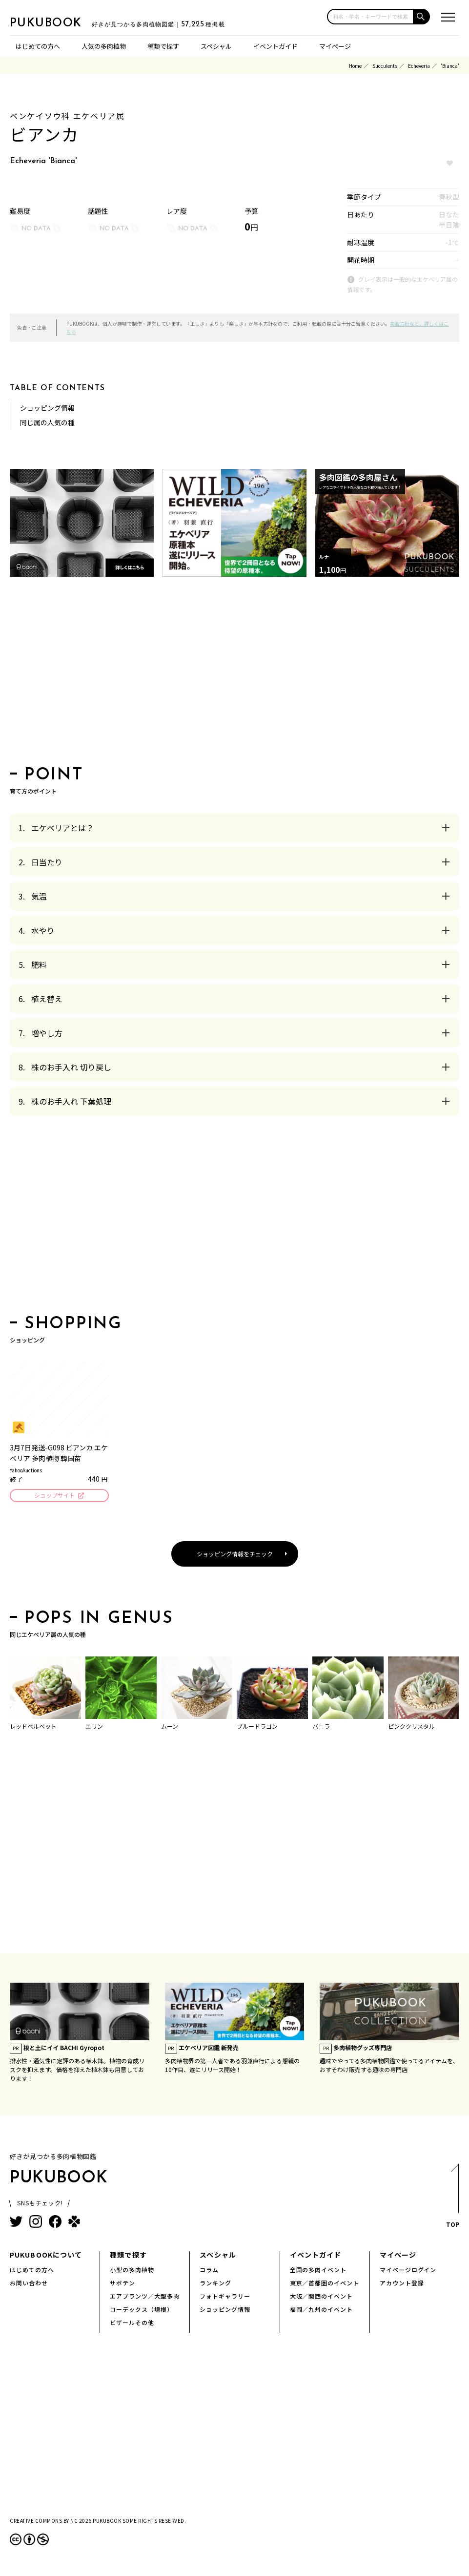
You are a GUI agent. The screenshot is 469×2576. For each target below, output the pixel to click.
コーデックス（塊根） (141, 2310)
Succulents (384, 65)
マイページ (335, 46)
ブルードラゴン (257, 1727)
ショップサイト (54, 1496)
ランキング (215, 2284)
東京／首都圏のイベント (325, 2284)
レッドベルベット (33, 1727)
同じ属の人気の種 (47, 422)
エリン (94, 1727)
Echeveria (419, 65)
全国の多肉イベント (318, 2271)
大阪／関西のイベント (321, 2297)
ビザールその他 (132, 2324)
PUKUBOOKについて (46, 2256)
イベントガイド (275, 46)
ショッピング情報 (47, 408)
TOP (452, 2200)
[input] (370, 16)
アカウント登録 (402, 2284)
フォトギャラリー (225, 2297)
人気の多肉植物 (104, 46)
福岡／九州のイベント (321, 2310)
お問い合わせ (29, 2284)
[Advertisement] (234, 674)
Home (355, 65)
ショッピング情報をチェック (235, 1555)
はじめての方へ (38, 46)
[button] (422, 16)
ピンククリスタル (411, 1727)
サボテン (122, 2284)
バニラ (321, 1727)
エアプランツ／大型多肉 (145, 2297)
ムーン (169, 1727)
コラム (209, 2271)
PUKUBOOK (58, 22)
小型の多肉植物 (132, 2271)
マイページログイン (408, 2271)
